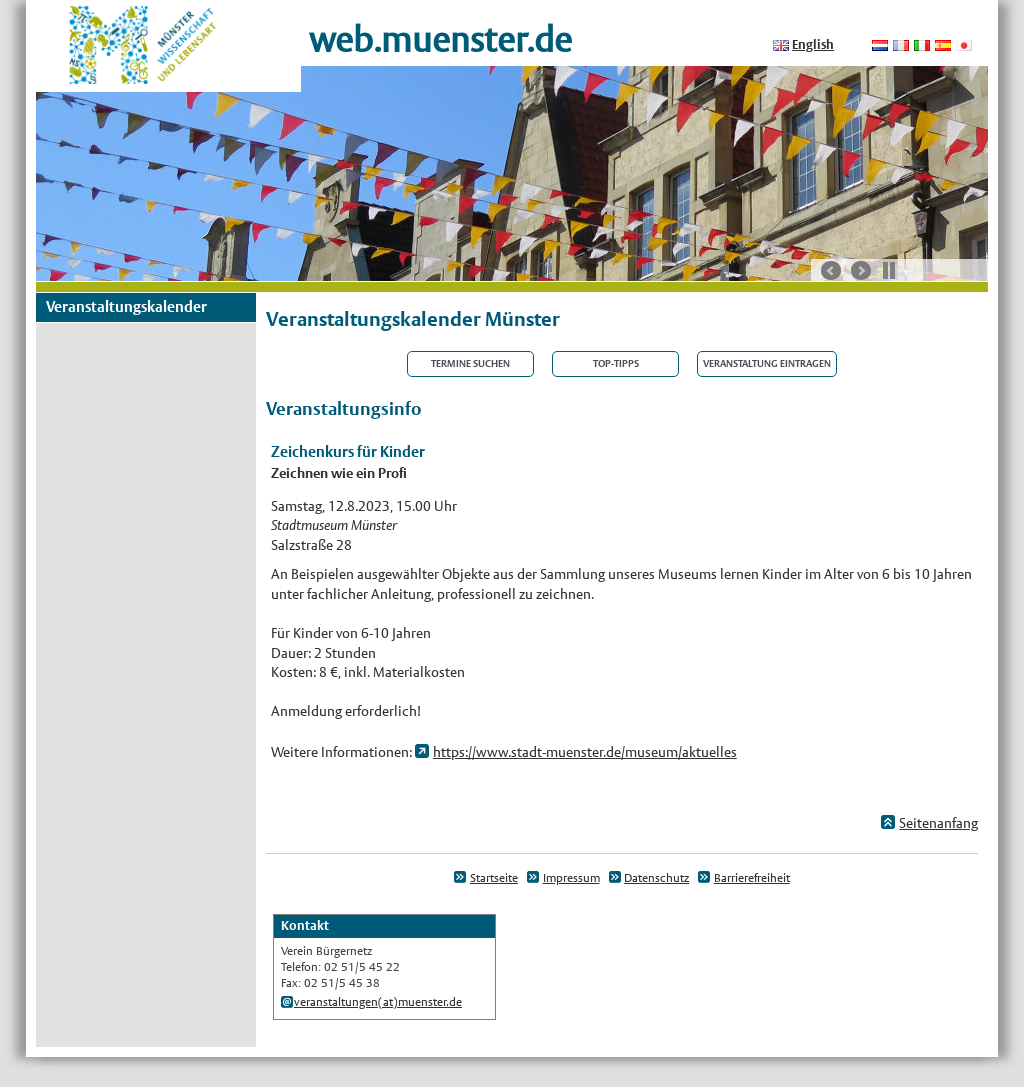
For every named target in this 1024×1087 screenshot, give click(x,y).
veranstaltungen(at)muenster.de (378, 1002)
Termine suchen (470, 364)
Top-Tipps (616, 364)
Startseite (494, 878)
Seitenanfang (938, 823)
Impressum (571, 878)
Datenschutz (656, 878)
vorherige (831, 271)
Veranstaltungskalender (126, 306)
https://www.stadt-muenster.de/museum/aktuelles (585, 752)
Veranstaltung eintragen (767, 364)
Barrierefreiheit (752, 878)
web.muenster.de (440, 39)
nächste (861, 271)
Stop (889, 270)
